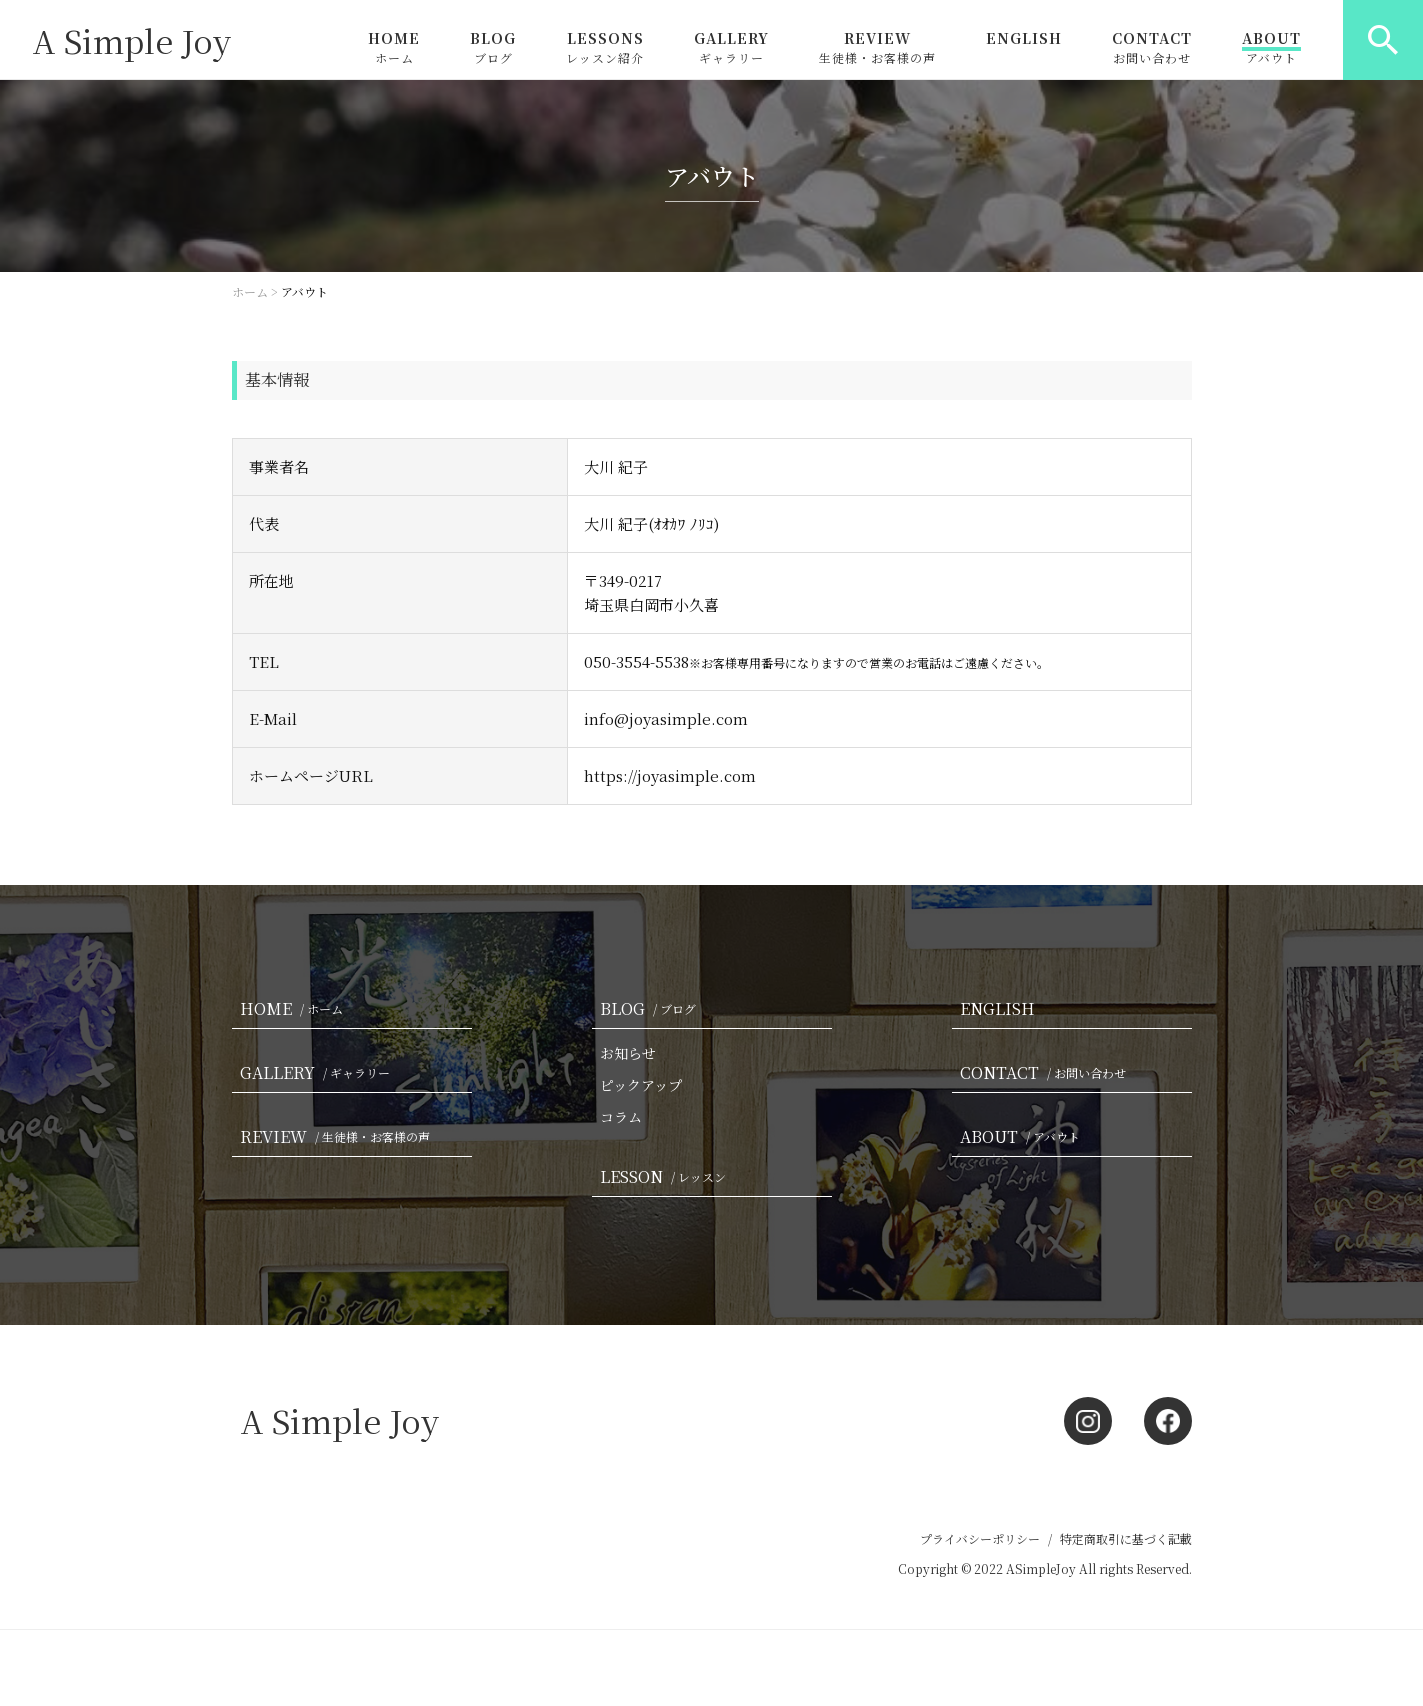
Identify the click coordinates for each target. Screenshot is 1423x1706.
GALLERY (731, 47)
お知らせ (628, 1053)
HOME (394, 47)
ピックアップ (641, 1085)
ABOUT (1271, 47)
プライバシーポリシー (980, 1538)
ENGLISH (1024, 40)
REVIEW (877, 47)
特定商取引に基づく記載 (1126, 1538)
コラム (621, 1117)
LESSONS (605, 47)
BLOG (493, 47)
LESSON (667, 1176)
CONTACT (1152, 47)
